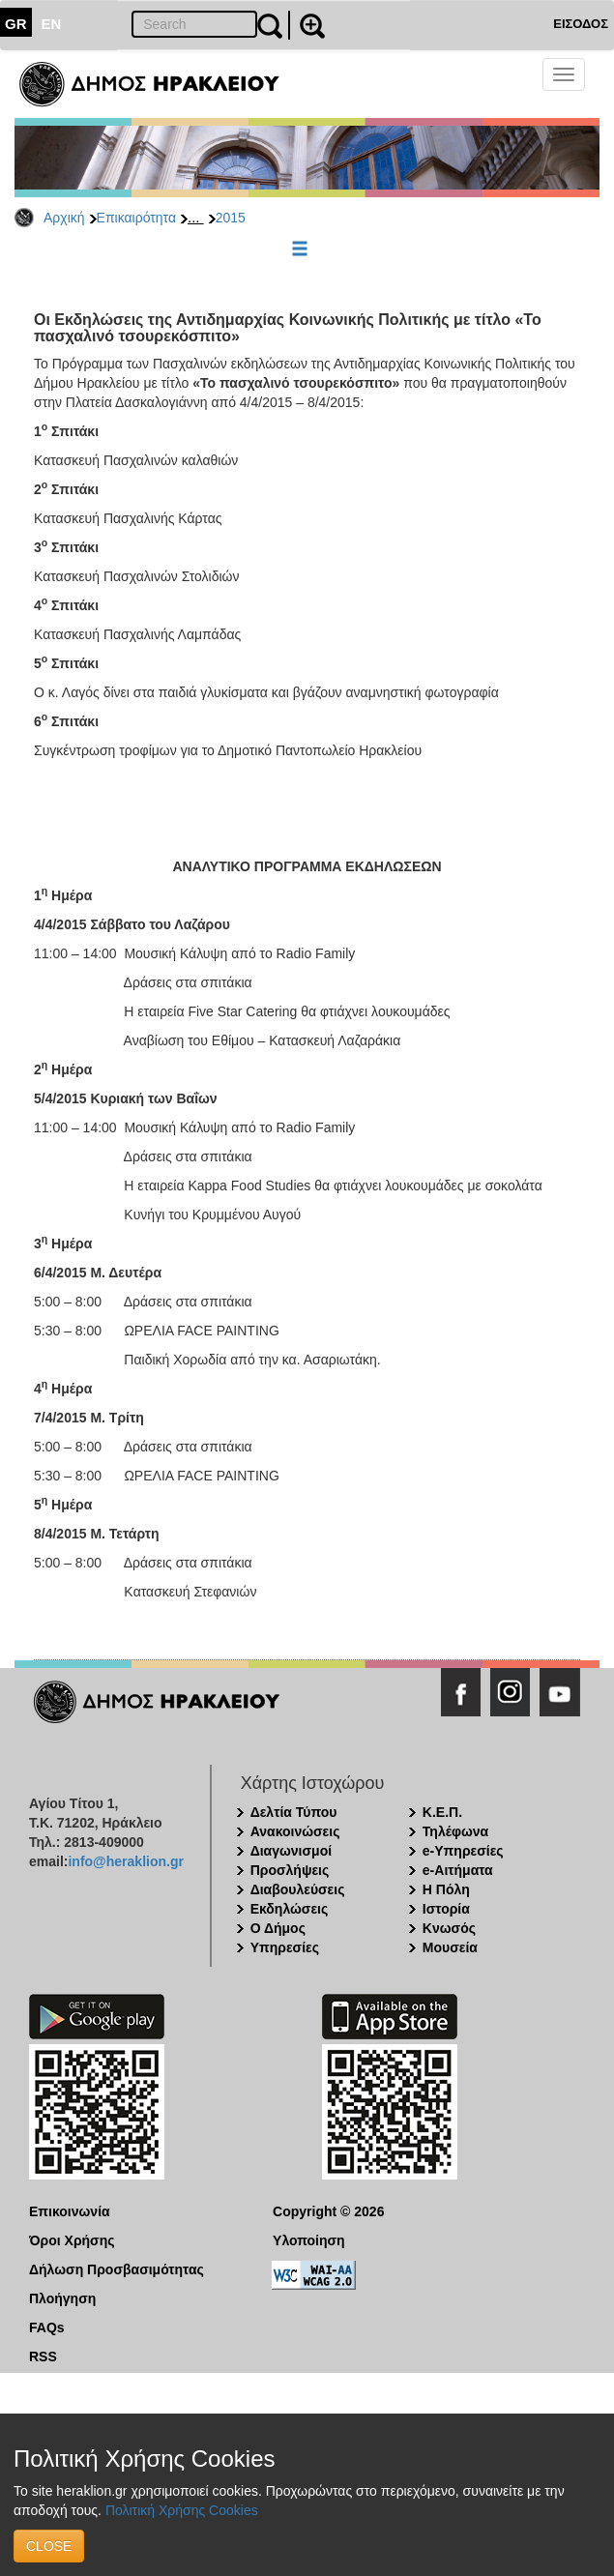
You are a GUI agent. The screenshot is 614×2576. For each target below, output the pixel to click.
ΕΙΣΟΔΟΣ (580, 23)
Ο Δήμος (278, 1928)
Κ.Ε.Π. (442, 1812)
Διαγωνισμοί (291, 1851)
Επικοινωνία (69, 2211)
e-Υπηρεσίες (463, 1851)
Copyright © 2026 (328, 2211)
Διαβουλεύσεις (297, 1889)
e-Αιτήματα (458, 1870)
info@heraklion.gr (125, 1861)
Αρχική (64, 217)
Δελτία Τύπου (293, 1812)
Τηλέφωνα (455, 1831)
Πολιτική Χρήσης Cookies (181, 2510)
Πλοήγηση (62, 2298)
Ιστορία (446, 1909)
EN (52, 23)
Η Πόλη (446, 1889)
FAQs (47, 2327)
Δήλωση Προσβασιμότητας (116, 2269)
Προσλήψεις (290, 1870)
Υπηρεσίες (284, 1947)
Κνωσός (449, 1928)
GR (16, 23)
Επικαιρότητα (136, 217)
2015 (231, 217)
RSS (43, 2356)
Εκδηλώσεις (289, 1909)
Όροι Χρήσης (72, 2240)
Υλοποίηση (309, 2240)
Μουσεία (450, 1947)
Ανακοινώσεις (295, 1831)
